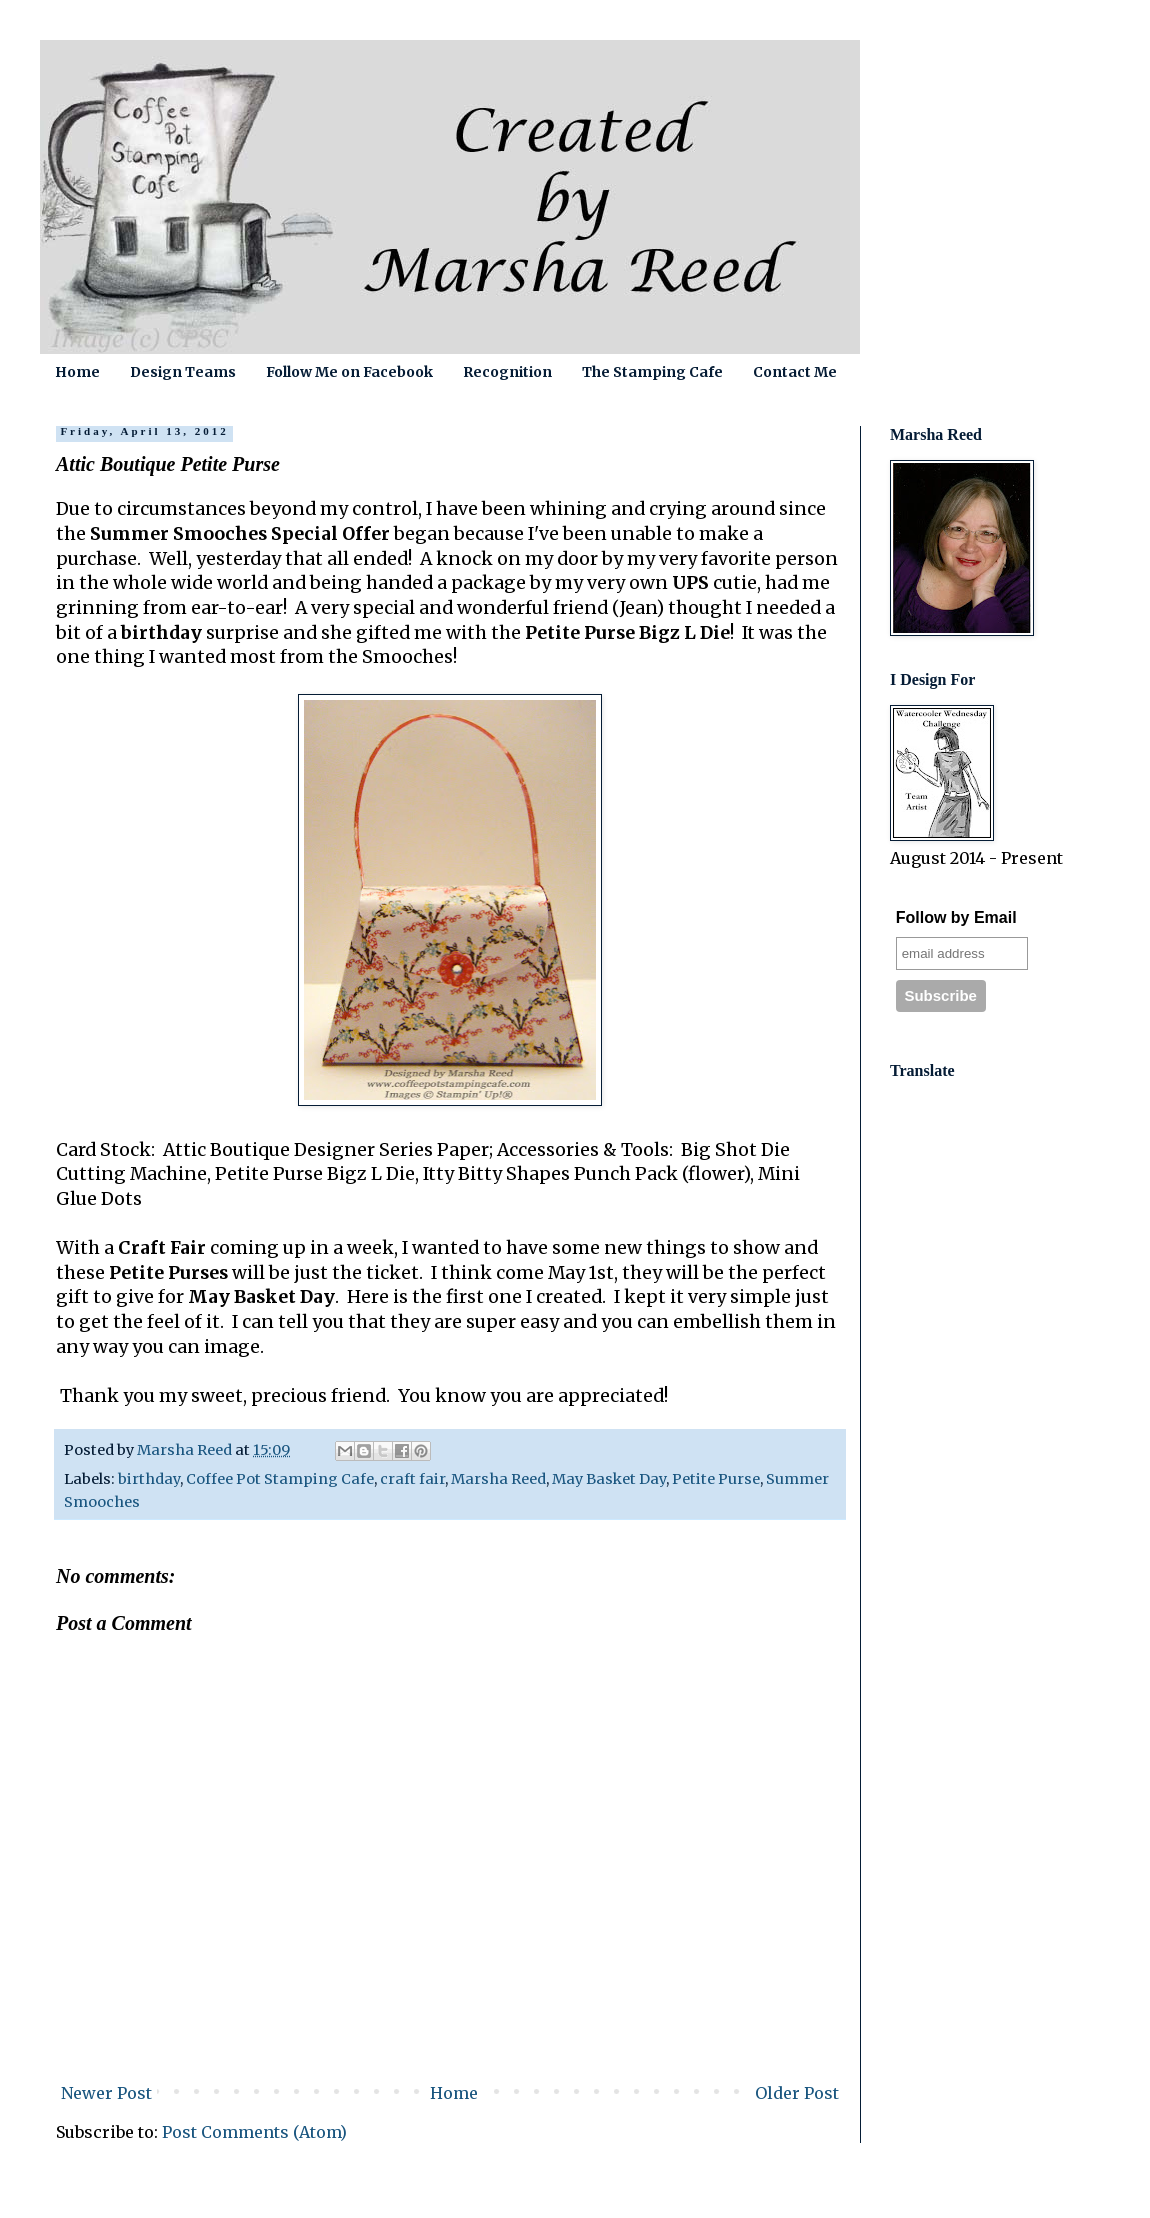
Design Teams (183, 372)
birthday (149, 1479)
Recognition (507, 372)
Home (77, 372)
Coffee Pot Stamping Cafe (280, 1479)
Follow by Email (956, 917)
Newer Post (106, 2093)
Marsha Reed (498, 1479)
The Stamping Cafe (652, 372)
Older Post (797, 2093)
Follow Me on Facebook (349, 372)
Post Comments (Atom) (254, 2132)
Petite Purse (716, 1479)
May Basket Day (609, 1479)
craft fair (412, 1479)
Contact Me (795, 372)
